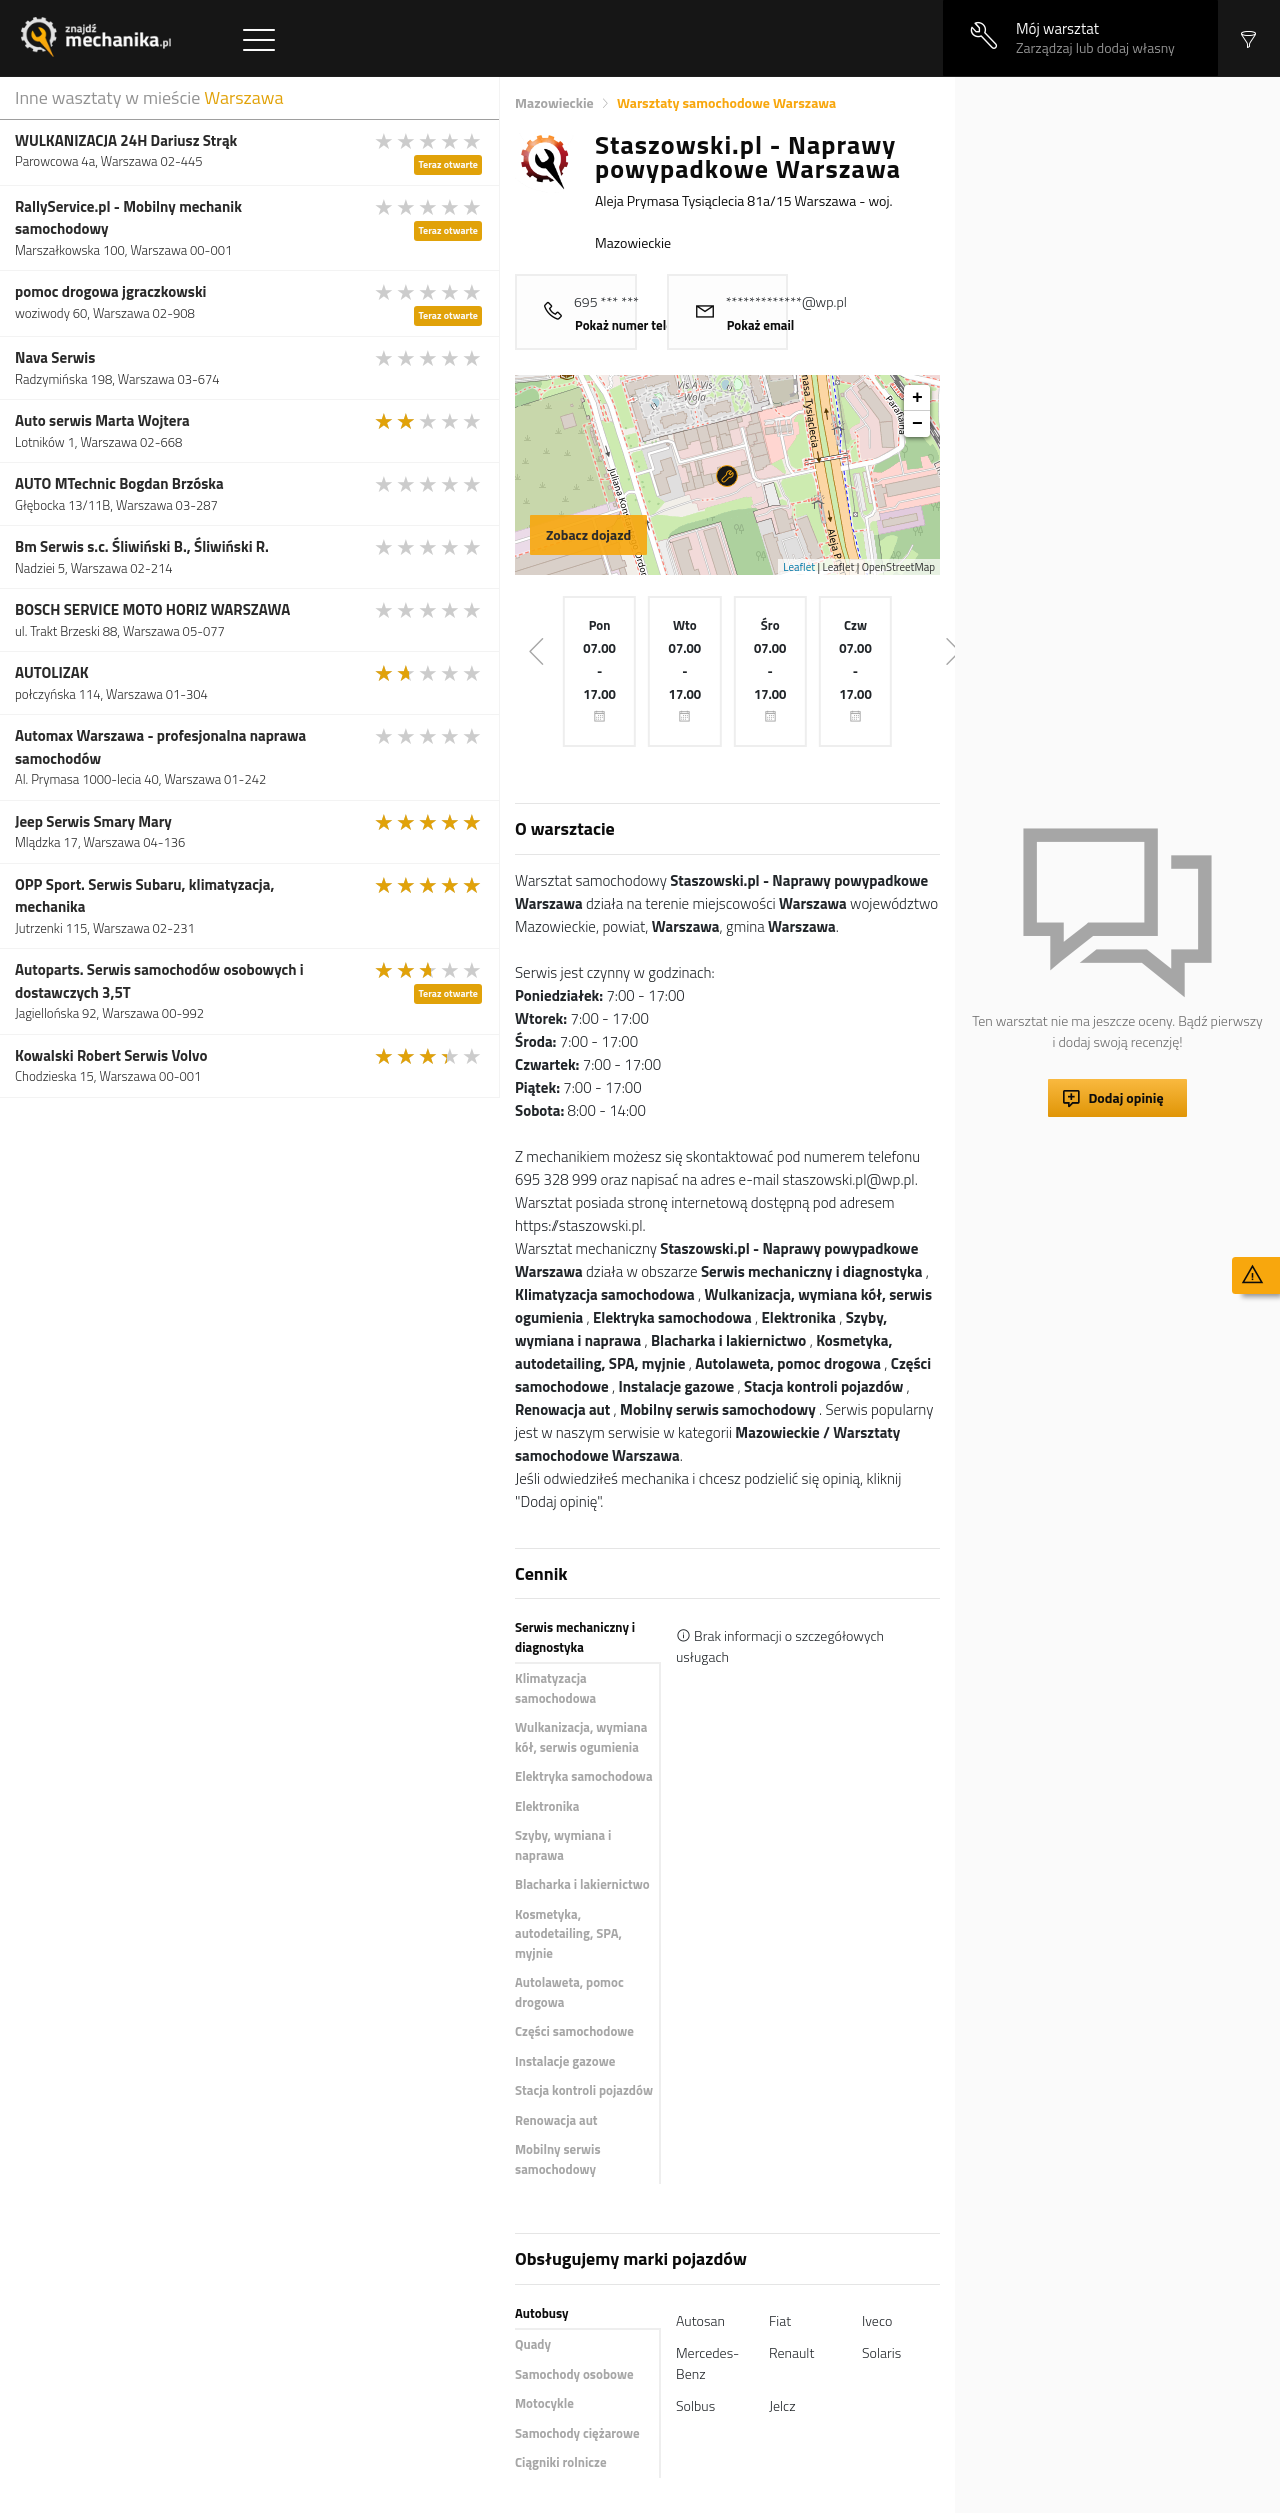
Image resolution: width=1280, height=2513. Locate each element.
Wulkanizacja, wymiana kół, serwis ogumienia (581, 1737)
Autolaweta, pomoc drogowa (569, 1992)
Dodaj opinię (1125, 1097)
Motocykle (544, 2403)
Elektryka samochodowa (584, 1776)
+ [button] (917, 398)
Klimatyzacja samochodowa (555, 1688)
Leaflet (799, 567)
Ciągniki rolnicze (561, 2462)
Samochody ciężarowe (577, 2433)
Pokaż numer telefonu (637, 325)
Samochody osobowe (574, 2374)
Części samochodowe (574, 2031)
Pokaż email (761, 325)
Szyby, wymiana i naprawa (563, 1845)
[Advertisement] (1117, 377)
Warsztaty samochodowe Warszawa (726, 102)
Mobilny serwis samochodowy (558, 2159)
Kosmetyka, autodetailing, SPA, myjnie (568, 1933)
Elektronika (547, 1806)
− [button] (917, 424)
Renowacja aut (556, 2120)
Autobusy (541, 2313)
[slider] (429, 141)
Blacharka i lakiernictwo (582, 1884)
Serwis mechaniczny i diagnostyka (575, 1637)
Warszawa (243, 97)
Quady (533, 2344)
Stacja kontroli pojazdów (584, 2090)
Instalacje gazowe (565, 2061)
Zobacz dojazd (588, 534)
